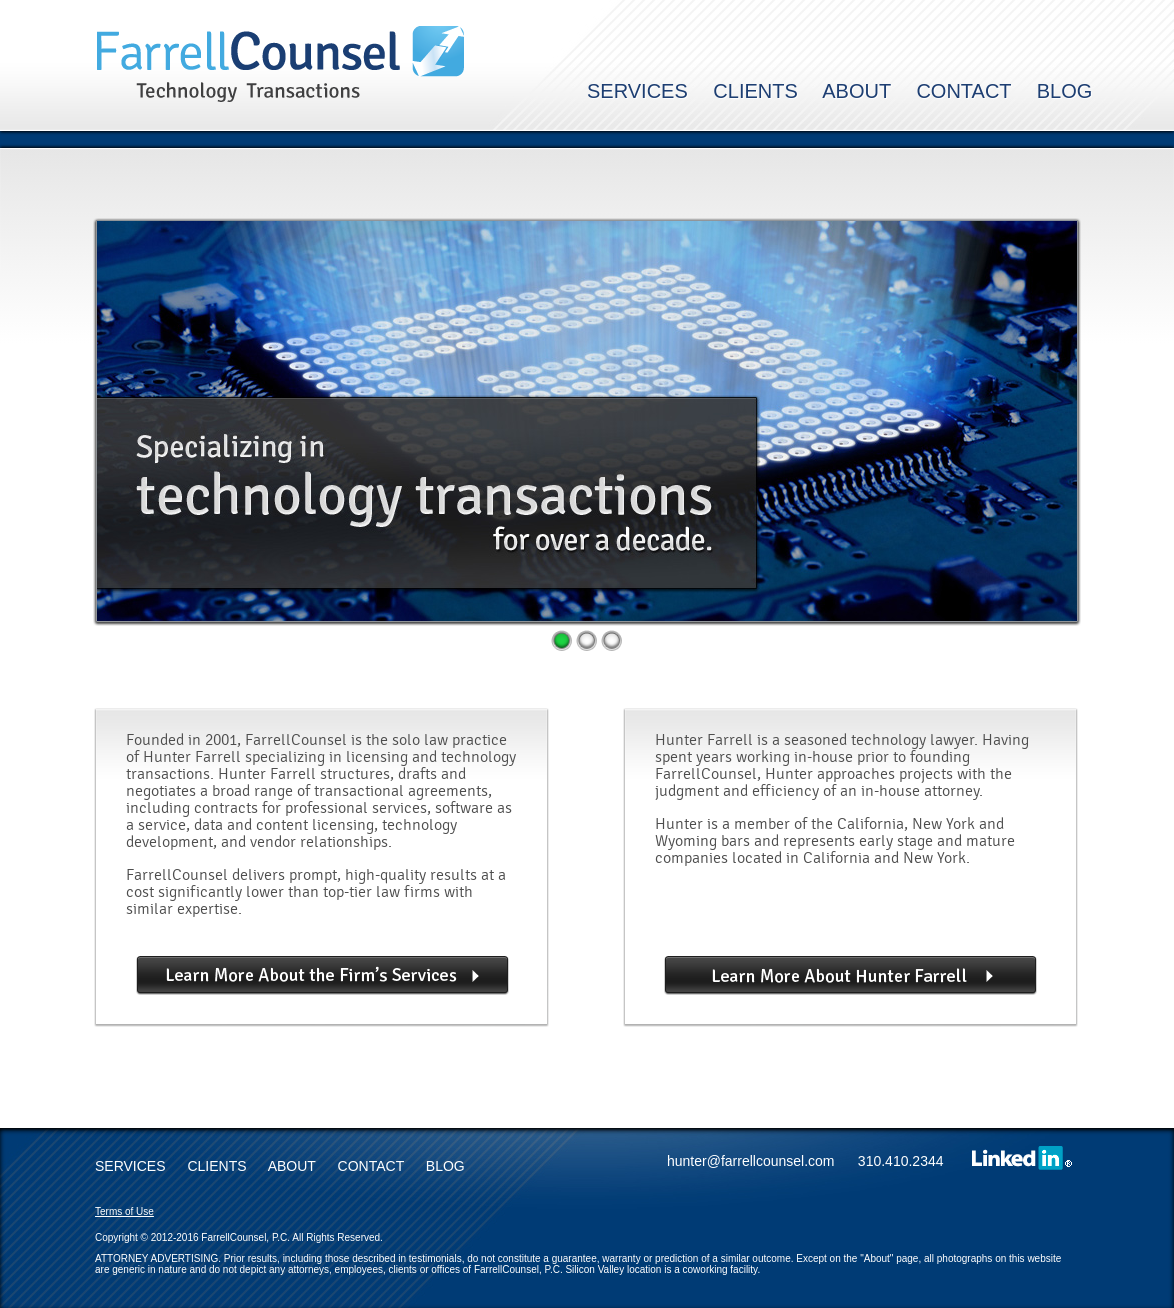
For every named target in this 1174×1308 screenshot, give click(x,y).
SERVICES (637, 91)
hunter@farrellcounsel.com (760, 1161)
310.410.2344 (901, 1161)
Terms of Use (124, 1211)
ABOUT (856, 91)
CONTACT (963, 91)
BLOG (1065, 91)
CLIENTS (755, 91)
